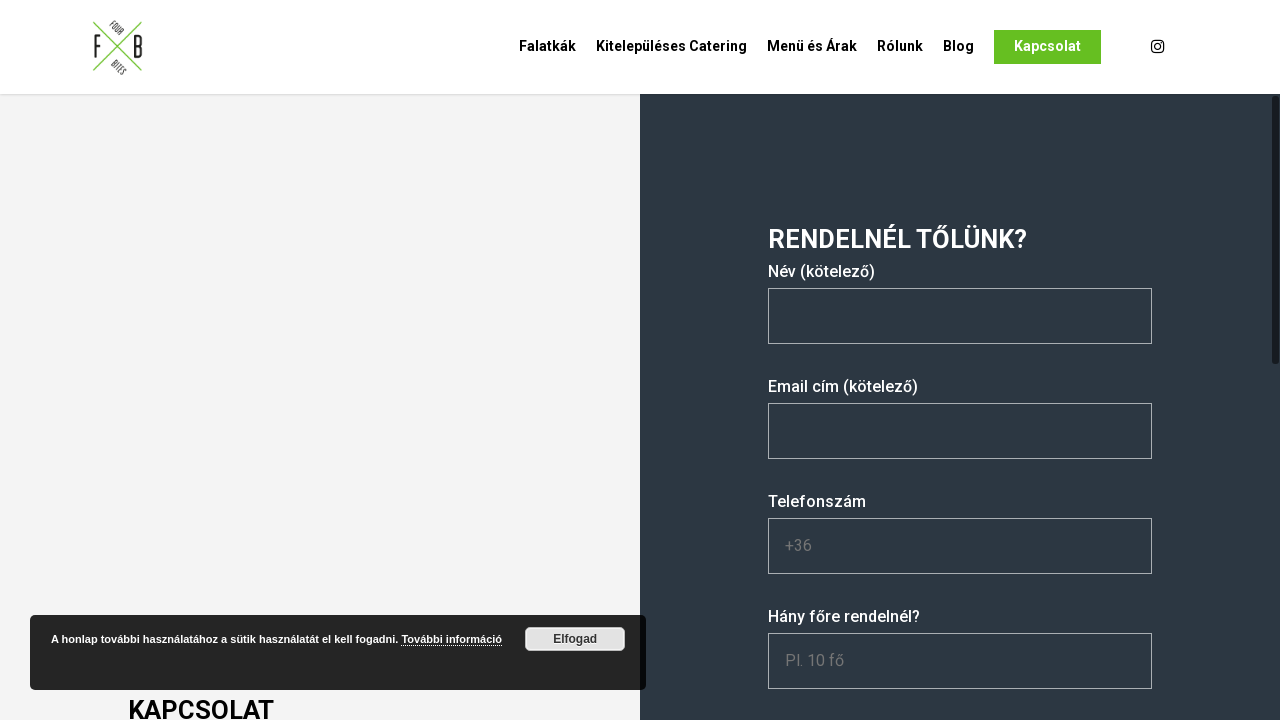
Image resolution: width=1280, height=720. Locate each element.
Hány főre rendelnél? (960, 648)
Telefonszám (960, 533)
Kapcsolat (1047, 46)
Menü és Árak (812, 46)
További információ (451, 639)
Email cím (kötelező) (960, 418)
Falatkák (547, 46)
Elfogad (575, 639)
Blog (958, 46)
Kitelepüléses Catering (671, 46)
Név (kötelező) (960, 303)
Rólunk (900, 46)
